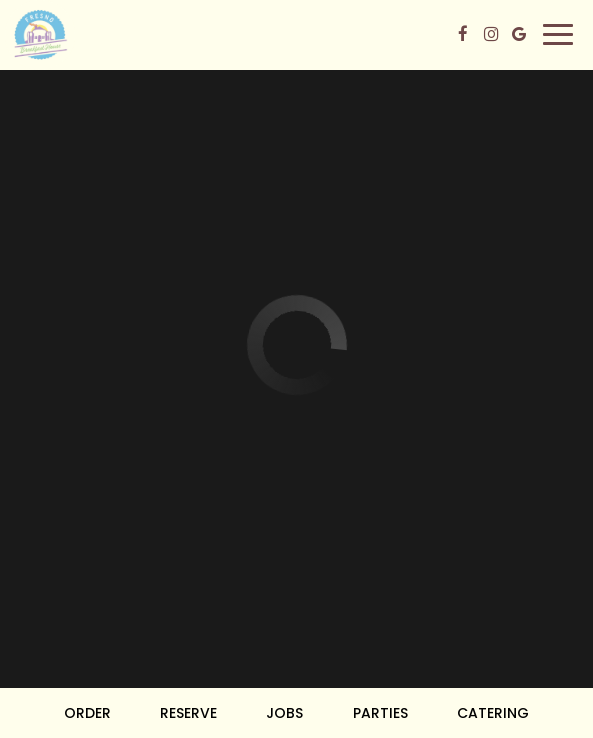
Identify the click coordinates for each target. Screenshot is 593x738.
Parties (380, 713)
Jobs (284, 713)
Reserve (188, 713)
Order (87, 713)
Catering (493, 713)
